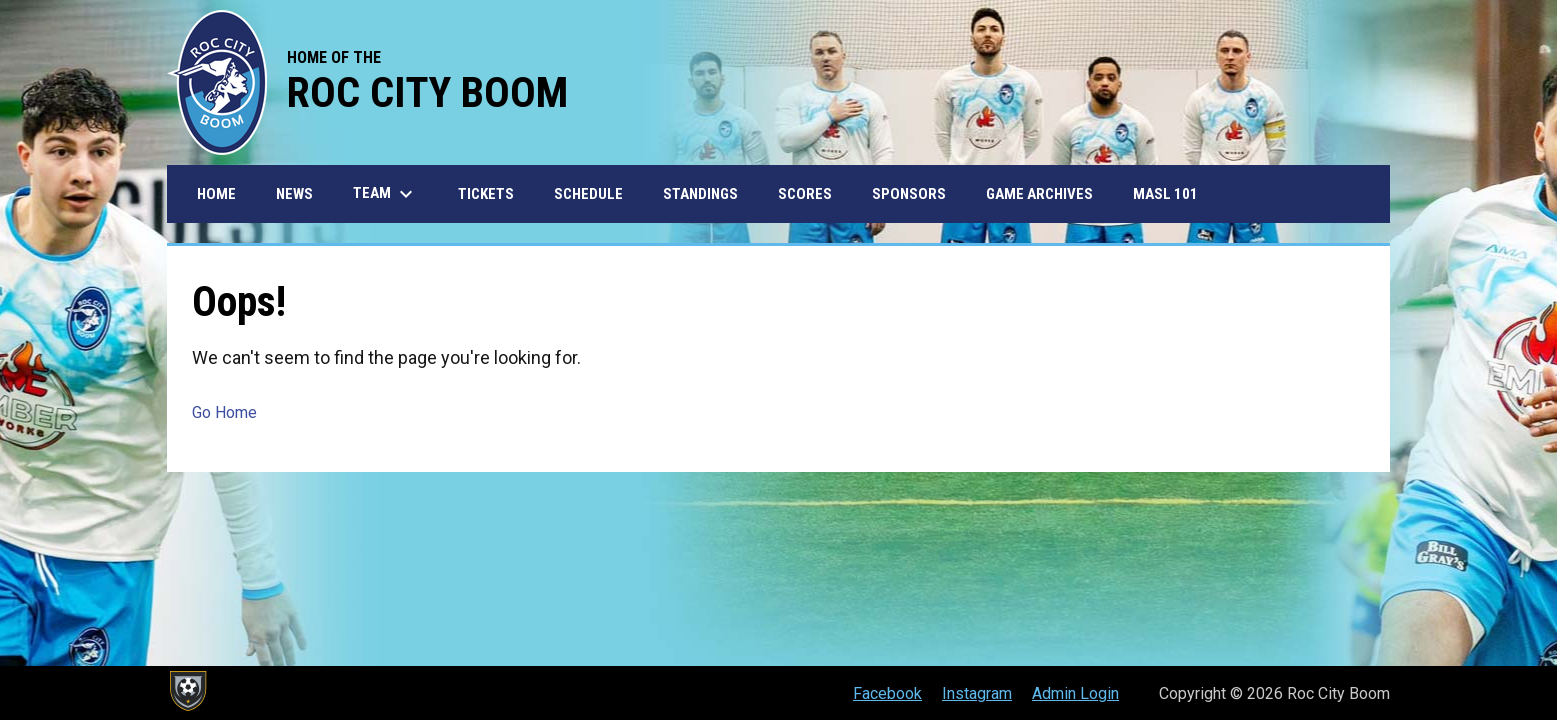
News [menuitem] (294, 194)
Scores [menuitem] (805, 194)
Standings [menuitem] (700, 194)
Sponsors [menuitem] (909, 194)
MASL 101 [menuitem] (1165, 194)
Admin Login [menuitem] (1075, 693)
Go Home (224, 412)
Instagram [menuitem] (977, 693)
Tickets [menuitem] (486, 194)
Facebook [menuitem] (887, 693)
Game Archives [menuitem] (1039, 194)
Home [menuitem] (216, 194)
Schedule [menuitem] (588, 194)
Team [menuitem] (385, 194)
